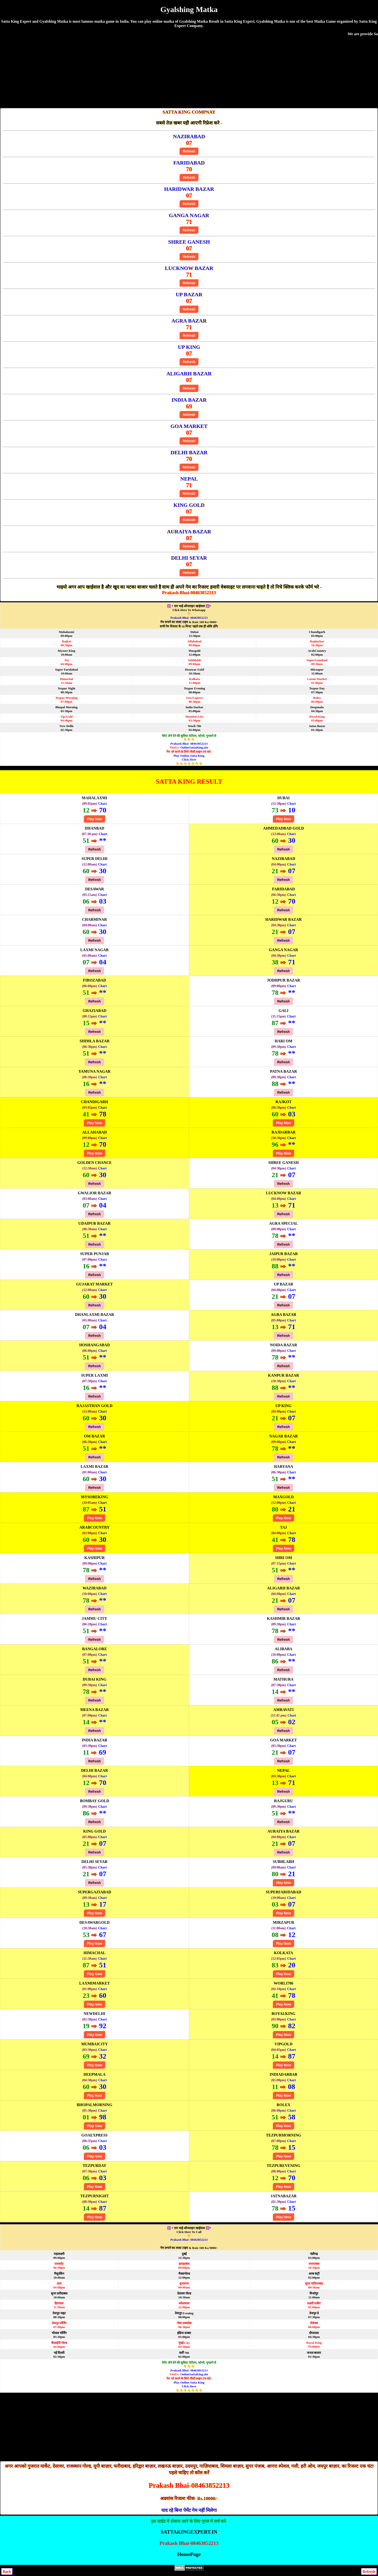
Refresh (189, 151)
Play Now (94, 819)
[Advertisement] (189, 71)
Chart (102, 803)
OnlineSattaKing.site (194, 747)
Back (7, 2571)
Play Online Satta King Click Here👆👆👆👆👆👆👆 (189, 759)
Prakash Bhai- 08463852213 (189, 617)
